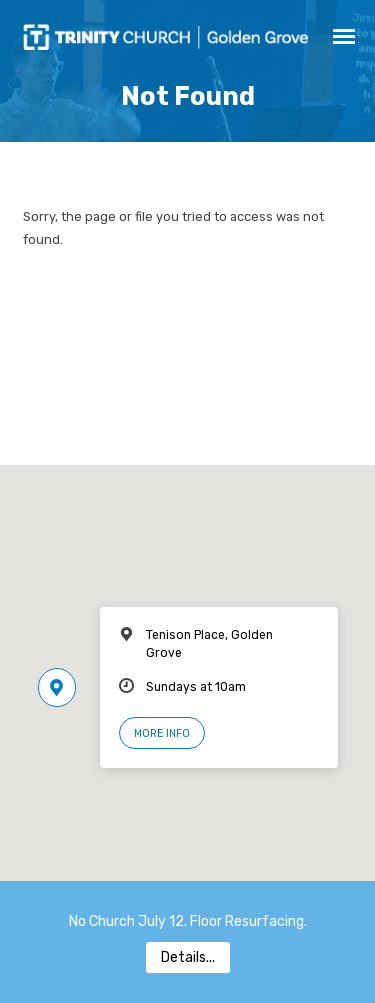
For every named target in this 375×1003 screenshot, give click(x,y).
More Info (162, 733)
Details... (188, 957)
